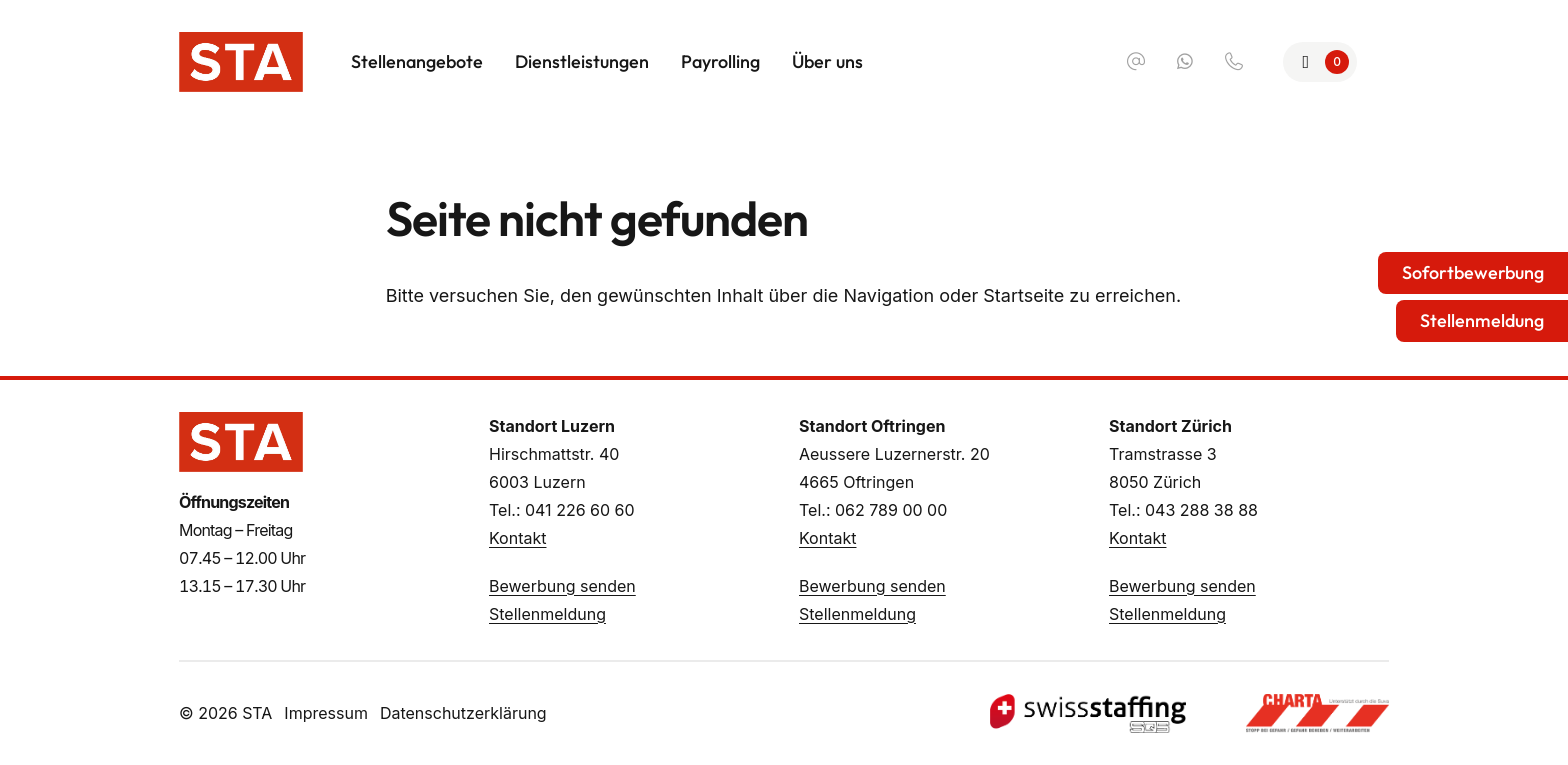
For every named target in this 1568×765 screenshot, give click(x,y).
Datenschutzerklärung (463, 713)
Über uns (827, 61)
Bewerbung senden (562, 586)
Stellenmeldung (547, 614)
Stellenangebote (417, 61)
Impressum (326, 713)
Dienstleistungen (582, 61)
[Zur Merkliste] (1320, 62)
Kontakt (517, 538)
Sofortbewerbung (1473, 272)
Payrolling (720, 61)
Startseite (1023, 295)
